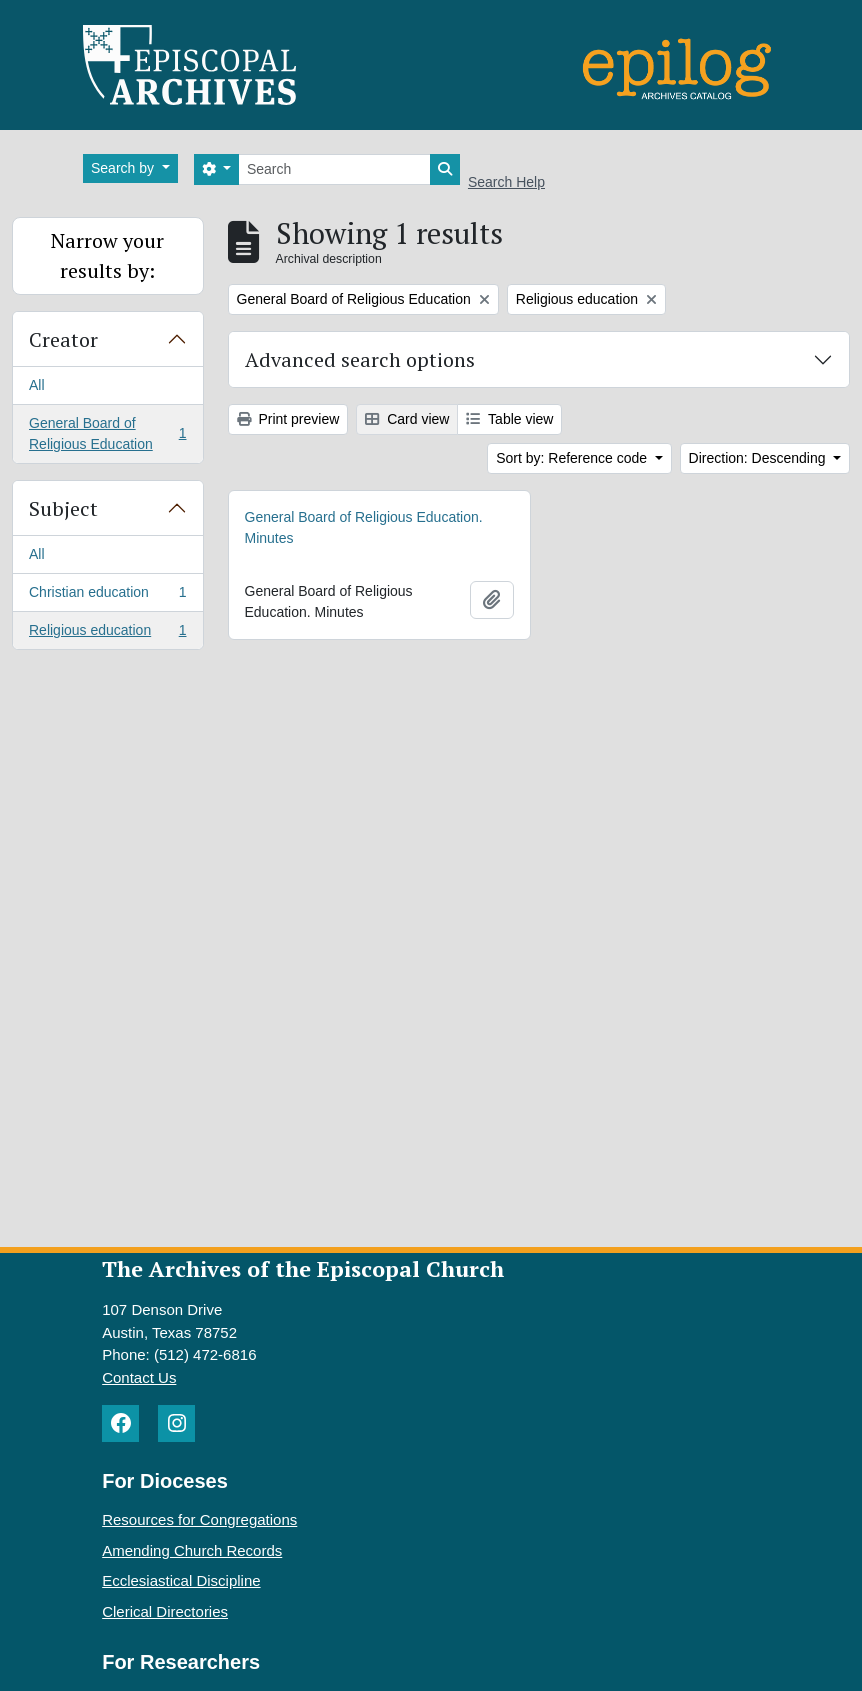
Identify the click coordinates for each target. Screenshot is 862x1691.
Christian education (107, 596)
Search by (124, 168)
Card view (407, 419)
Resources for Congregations (199, 1519)
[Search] (334, 169)
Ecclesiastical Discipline (181, 1580)
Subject (63, 508)
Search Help (506, 182)
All (37, 385)
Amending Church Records (192, 1550)
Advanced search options (360, 359)
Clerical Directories (165, 1611)
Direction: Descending (759, 458)
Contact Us (139, 1377)
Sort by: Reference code (573, 458)
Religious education (107, 634)
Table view (509, 419)
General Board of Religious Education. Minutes (364, 527)
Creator (63, 339)
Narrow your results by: (107, 255)
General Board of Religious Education (107, 433)
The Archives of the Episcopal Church (303, 1268)
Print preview (288, 419)
